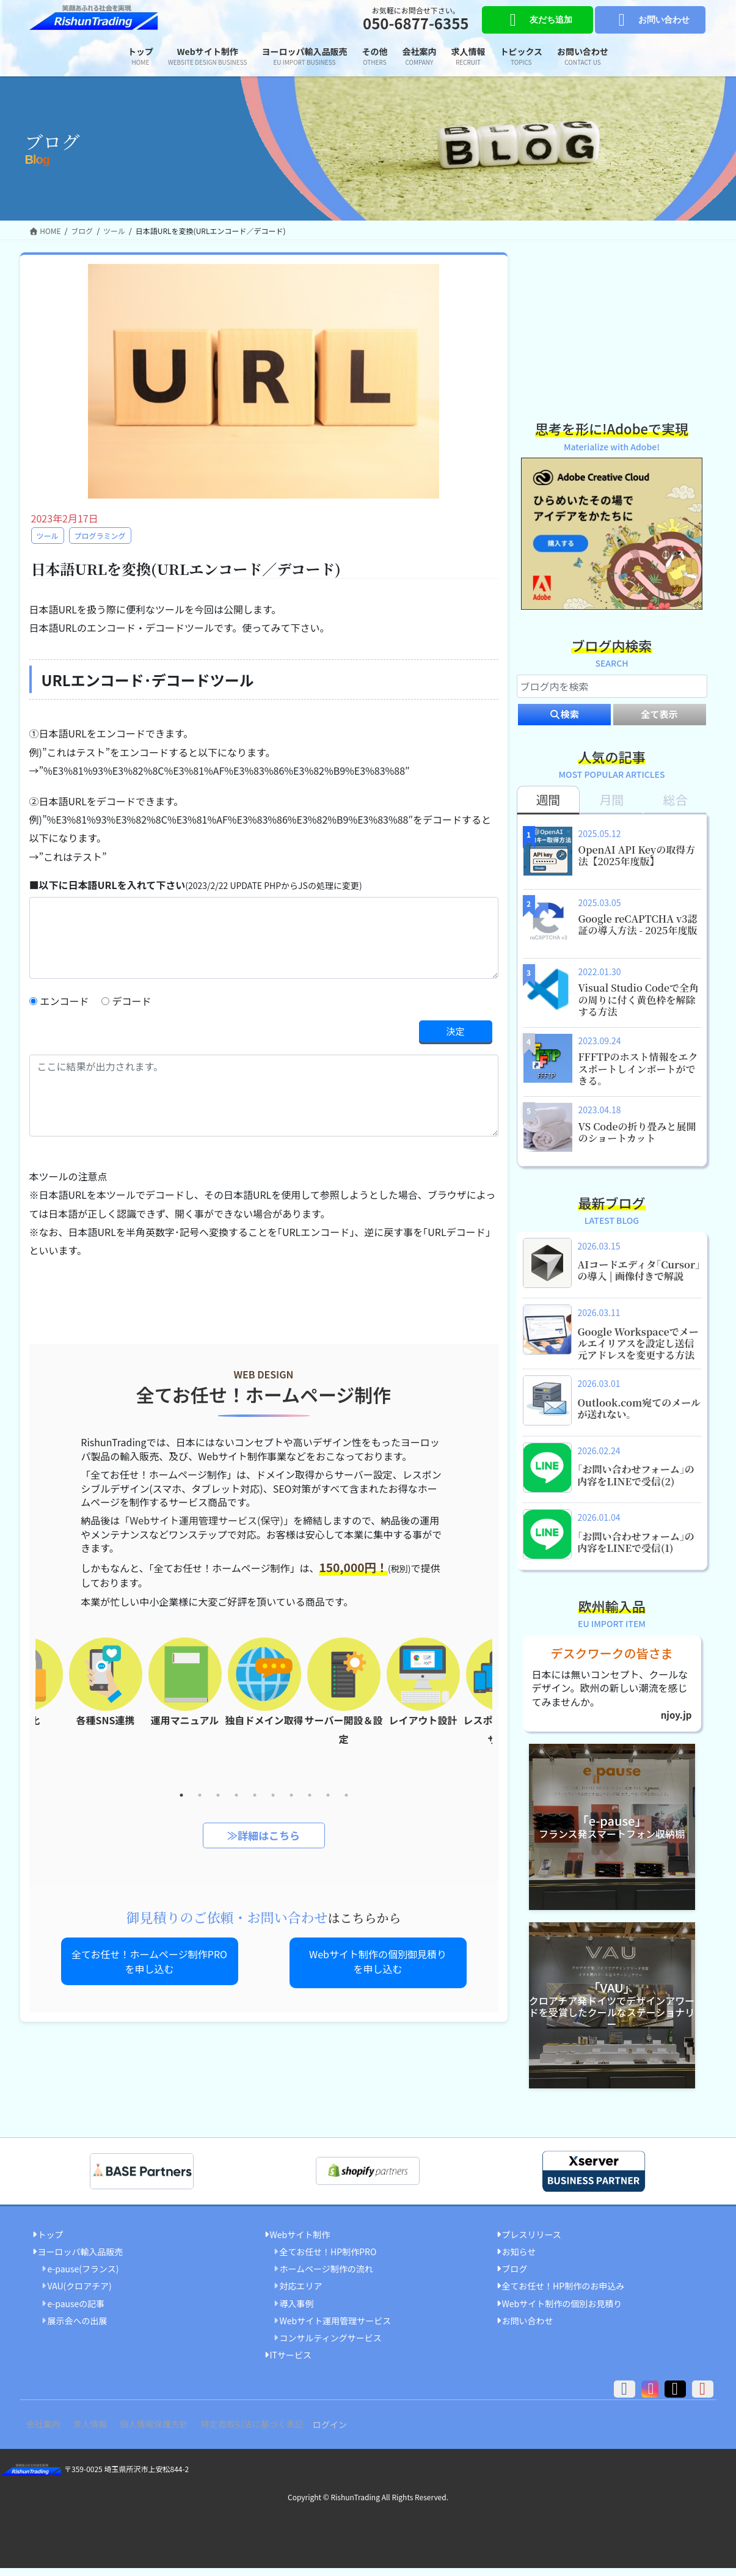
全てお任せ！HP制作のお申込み (563, 2294)
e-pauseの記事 (76, 2311)
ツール (48, 535)
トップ (51, 2242)
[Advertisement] (612, 328)
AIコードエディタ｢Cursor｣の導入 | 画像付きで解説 (639, 1277)
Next (501, 1713)
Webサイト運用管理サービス (336, 2328)
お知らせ (519, 2259)
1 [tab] (181, 1796)
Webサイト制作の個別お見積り (562, 2311)
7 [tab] (291, 1796)
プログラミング (100, 535)
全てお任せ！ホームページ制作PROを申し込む (149, 1963)
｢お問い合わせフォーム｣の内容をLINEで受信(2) (636, 1482)
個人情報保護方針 (168, 2432)
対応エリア (301, 2294)
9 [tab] (328, 1796)
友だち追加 (537, 20)
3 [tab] (218, 1796)
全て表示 (659, 722)
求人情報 (99, 2432)
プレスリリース (531, 2242)
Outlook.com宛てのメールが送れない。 (639, 1415)
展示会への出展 (77, 2328)
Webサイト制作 (300, 2242)
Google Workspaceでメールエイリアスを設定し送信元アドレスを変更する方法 (638, 1350)
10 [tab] (346, 1796)
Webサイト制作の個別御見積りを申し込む (377, 1963)
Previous (26, 1713)
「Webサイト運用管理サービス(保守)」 (206, 1521)
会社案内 (46, 2432)
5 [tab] (255, 1796)
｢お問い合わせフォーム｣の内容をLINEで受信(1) (636, 1549)
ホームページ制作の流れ (326, 2276)
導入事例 (297, 2311)
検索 (564, 722)
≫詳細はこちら (263, 1836)
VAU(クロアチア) (80, 2294)
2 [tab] (200, 1796)
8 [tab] (310, 1796)
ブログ (515, 2276)
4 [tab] (236, 1796)
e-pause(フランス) (83, 2276)
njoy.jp (674, 1723)
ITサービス (291, 2363)
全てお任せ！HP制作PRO (328, 2259)
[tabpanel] (264, 1691)
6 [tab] (273, 1796)
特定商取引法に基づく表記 (272, 2432)
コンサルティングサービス (331, 2346)
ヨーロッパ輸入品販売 (80, 2259)
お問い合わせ (650, 20)
